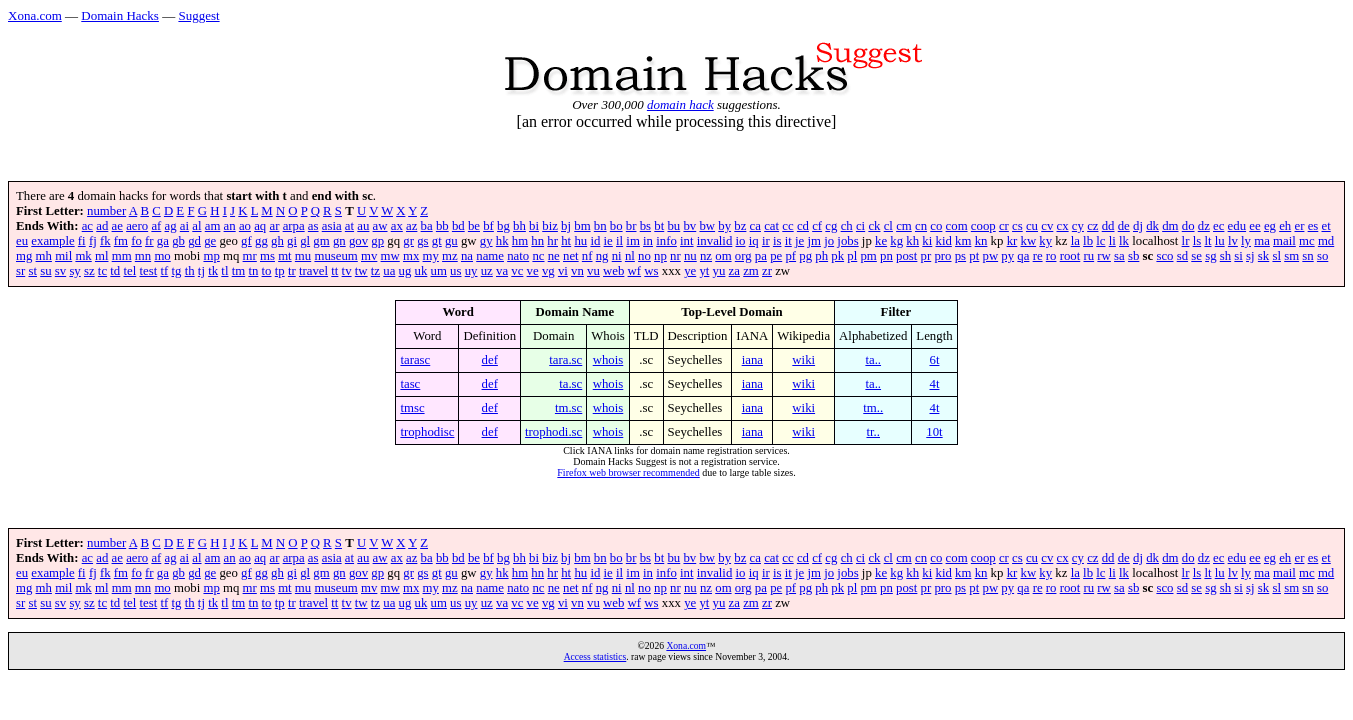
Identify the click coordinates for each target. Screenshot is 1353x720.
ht (566, 241)
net (571, 256)
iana (752, 360)
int (687, 241)
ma (1262, 241)
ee (1254, 226)
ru (1088, 256)
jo (829, 241)
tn (253, 271)
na (467, 256)
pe (776, 256)
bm (582, 226)
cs (1017, 226)
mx (411, 256)
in (648, 241)
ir (766, 241)
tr (292, 271)
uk (421, 271)
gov (358, 241)
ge (210, 241)
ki (927, 241)
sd (1182, 256)
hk (502, 241)
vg (548, 271)
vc (517, 271)
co (936, 226)
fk (105, 241)
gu (451, 241)
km (963, 241)
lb (1088, 241)
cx (1063, 226)
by (724, 226)
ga (163, 241)
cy (1078, 226)
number (106, 211)
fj (93, 241)
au (363, 226)
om (723, 256)
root (1070, 256)
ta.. (873, 360)
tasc (410, 384)
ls (1197, 241)
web (613, 271)
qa (1023, 256)
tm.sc (568, 408)
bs (645, 226)
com (957, 226)
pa (761, 256)
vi (563, 271)
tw (361, 271)
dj (1138, 226)
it (788, 241)
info (666, 241)
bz (740, 226)
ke (881, 241)
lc (1100, 241)
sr (20, 271)
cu (1032, 226)
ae (117, 226)
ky (1045, 241)
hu (580, 241)
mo (162, 256)
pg (805, 256)
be (474, 226)
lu (1220, 241)
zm (751, 271)
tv (347, 271)
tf (164, 271)
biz (550, 226)
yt (704, 271)
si (1238, 256)
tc (102, 271)
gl (305, 241)
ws (651, 271)
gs (422, 241)
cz (1092, 226)
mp (211, 256)
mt (285, 256)
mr (250, 256)
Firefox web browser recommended (628, 472)
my (431, 256)
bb (442, 226)
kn (981, 241)
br (631, 226)
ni (617, 256)
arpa (294, 226)
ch (847, 226)
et (1326, 226)
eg (1270, 226)
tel (129, 271)
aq (260, 226)
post (906, 256)
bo (616, 226)
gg (261, 241)
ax (397, 226)
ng (602, 256)
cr (1004, 226)
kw (1029, 241)
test (148, 271)
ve (533, 271)
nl (630, 256)
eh (1285, 226)
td (115, 271)
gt (437, 241)
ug (405, 271)
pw (990, 256)
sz (89, 271)
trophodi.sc (553, 432)
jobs (847, 241)
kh (912, 241)
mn (143, 256)
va (502, 271)
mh (44, 256)
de (1124, 226)
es (1313, 226)
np (660, 256)
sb (1133, 256)
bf (488, 226)
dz (1204, 226)
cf (817, 226)
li (1112, 241)
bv (689, 226)
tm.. (873, 408)
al (196, 226)
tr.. (873, 432)
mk (83, 256)
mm (122, 256)
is (777, 241)
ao (245, 226)
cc (787, 226)
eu (22, 241)
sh (1225, 256)
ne (554, 256)
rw (1104, 256)
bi (534, 226)
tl (224, 271)
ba (427, 226)
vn (577, 271)
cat (771, 226)
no (644, 256)
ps (960, 256)
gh (277, 241)
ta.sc (570, 384)
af (156, 226)
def (490, 360)
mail (1284, 241)
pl (852, 256)
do (1188, 226)
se (1196, 256)
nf (587, 256)
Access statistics (595, 656)
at (349, 226)
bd (458, 226)
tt (334, 271)
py (1007, 256)
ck (874, 226)
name (490, 256)
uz (487, 271)
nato (518, 256)
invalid (715, 241)
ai (184, 226)
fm (121, 241)
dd (1108, 226)
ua (389, 271)
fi (82, 241)
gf (246, 241)
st (32, 271)
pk (837, 256)
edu (1237, 226)
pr (926, 256)
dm (1170, 226)
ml (102, 256)
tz (375, 271)
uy (471, 271)
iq (754, 241)
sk (1263, 256)
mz (450, 256)
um (439, 271)
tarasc (415, 360)
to (267, 271)
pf (790, 256)
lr (1186, 241)
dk (1152, 226)
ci (860, 226)
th (190, 271)
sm (1291, 256)
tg (177, 271)
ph (821, 256)
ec (1218, 226)
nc (538, 256)
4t (934, 384)
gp (377, 241)
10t (934, 432)
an (230, 226)
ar (274, 226)
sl (1276, 256)
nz (706, 256)
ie (608, 241)
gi (292, 241)
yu (719, 271)
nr (675, 256)
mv (369, 256)
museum (335, 256)
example (52, 241)
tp (280, 271)
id (595, 241)
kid (944, 241)
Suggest (198, 15)
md (1326, 241)
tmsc (412, 408)
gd (194, 241)
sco (1164, 256)
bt (659, 226)
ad (102, 226)
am (213, 226)
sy (74, 271)
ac (87, 226)
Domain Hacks (120, 15)
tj (201, 271)
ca (755, 226)
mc (1307, 241)
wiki (803, 360)
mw (390, 256)
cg (831, 226)
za (734, 271)
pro (942, 256)
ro (1051, 256)
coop (983, 226)
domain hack (680, 104)
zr (767, 271)
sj (1250, 256)
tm (239, 271)
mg (24, 256)
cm (904, 226)
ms (267, 256)
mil (63, 256)
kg (896, 241)
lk (1124, 241)
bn (600, 226)
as (313, 226)
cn (921, 226)
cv (1047, 226)
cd (803, 226)
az (411, 226)
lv (1233, 241)
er (1299, 226)
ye (690, 271)
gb (178, 241)
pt (974, 256)
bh (519, 226)
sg (1210, 256)
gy (486, 241)
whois (608, 360)
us (455, 271)
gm (321, 241)
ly (1246, 241)
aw (380, 226)
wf (635, 271)
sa (1119, 256)
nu (690, 256)
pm (868, 256)
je (799, 241)
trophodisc (427, 432)
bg (503, 226)
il (619, 241)
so (1322, 256)
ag (171, 226)
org (743, 256)
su (45, 271)
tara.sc (565, 360)
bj (566, 226)
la (1075, 241)
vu (593, 271)
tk (213, 271)
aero (137, 226)
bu (673, 226)
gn (339, 241)
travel (313, 271)
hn (537, 241)
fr (149, 241)
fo (136, 241)
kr (1012, 241)
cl (888, 226)
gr (408, 241)
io (741, 241)
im (633, 241)
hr (552, 241)
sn (1307, 256)
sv (60, 271)
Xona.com (35, 15)
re (1038, 256)
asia (332, 226)
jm (814, 241)
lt (1207, 241)
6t (934, 360)
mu (303, 256)
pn (886, 256)
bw (707, 226)
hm (520, 241)
